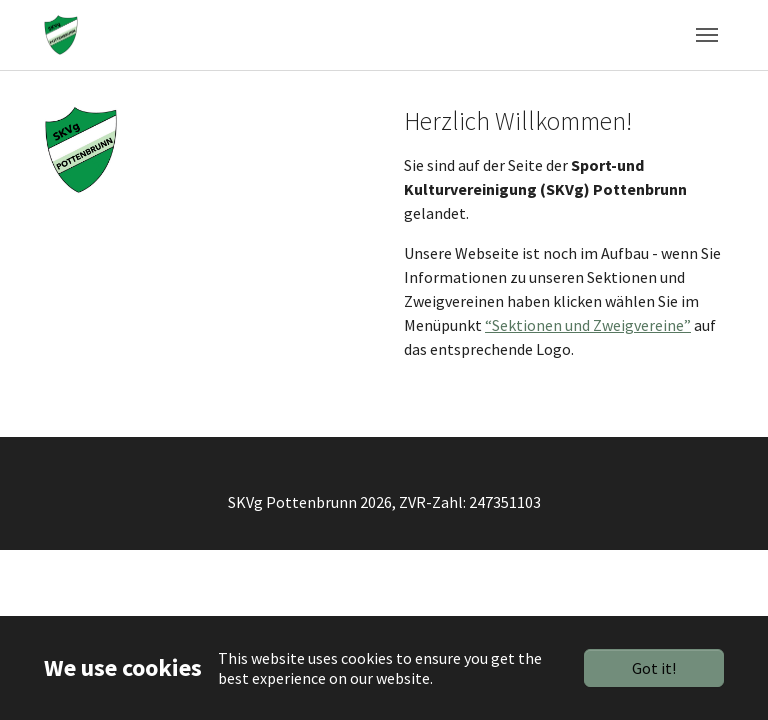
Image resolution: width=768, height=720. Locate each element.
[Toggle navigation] (707, 35)
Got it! (654, 668)
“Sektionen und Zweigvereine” (588, 325)
